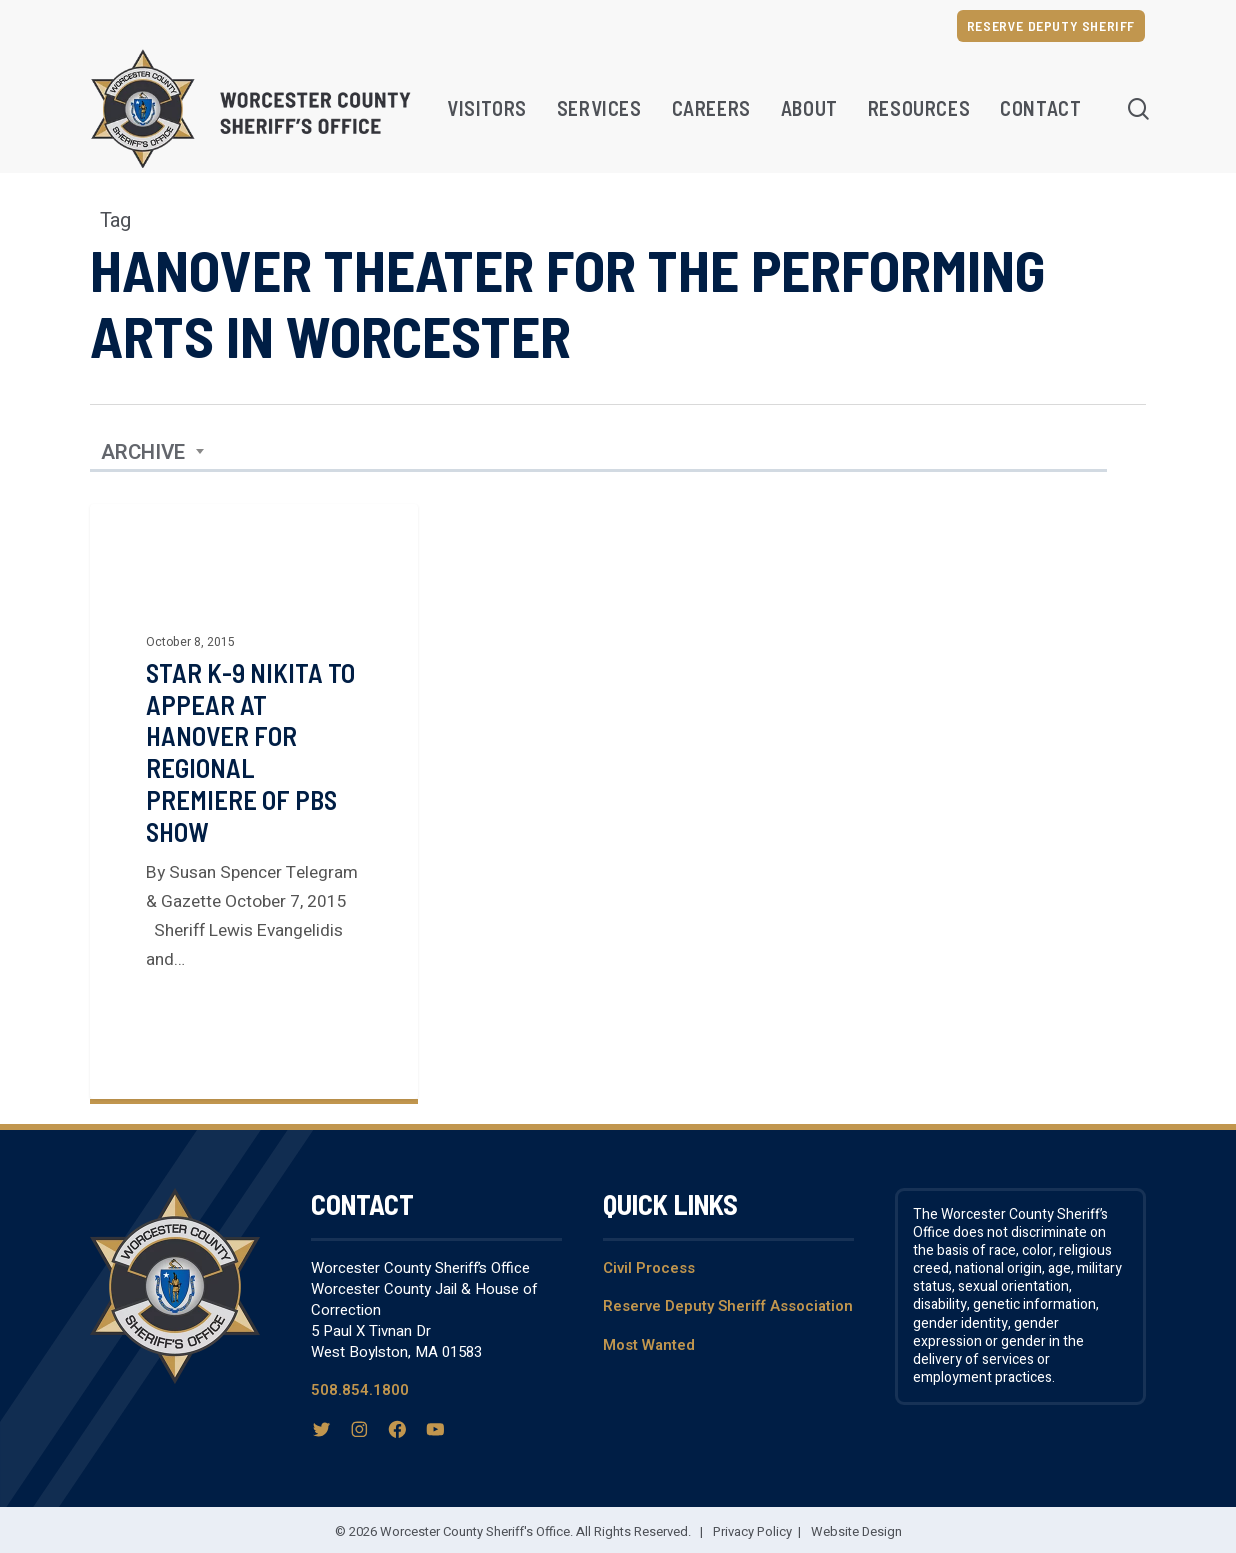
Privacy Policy (752, 1531)
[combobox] (153, 453)
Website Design (856, 1531)
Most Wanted (649, 1345)
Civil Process (649, 1268)
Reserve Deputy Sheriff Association (728, 1306)
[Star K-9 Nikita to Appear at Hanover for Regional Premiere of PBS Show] (254, 801)
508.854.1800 (360, 1390)
